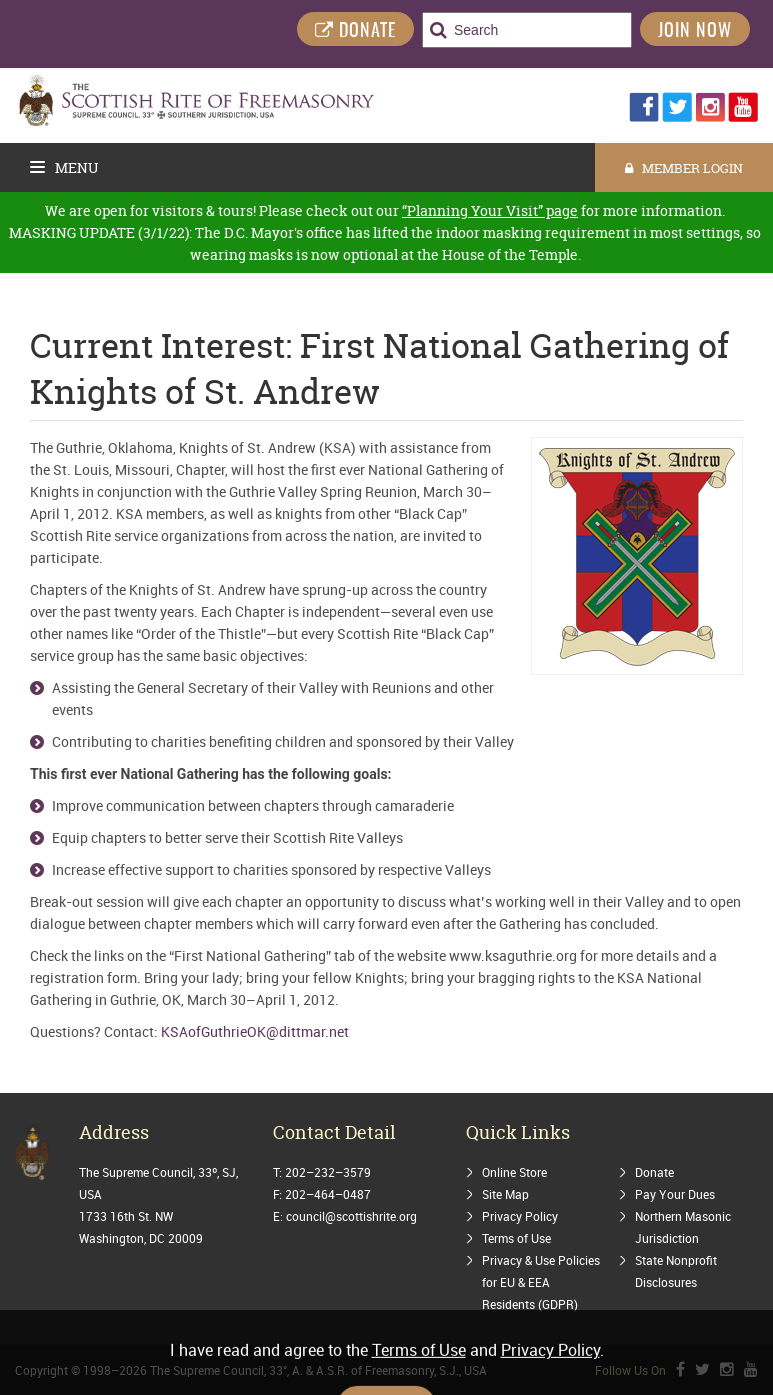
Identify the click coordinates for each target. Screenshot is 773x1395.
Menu (64, 167)
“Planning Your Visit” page (490, 210)
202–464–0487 (328, 1194)
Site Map (505, 1194)
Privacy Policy (520, 1216)
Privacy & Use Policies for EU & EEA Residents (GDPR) (541, 1282)
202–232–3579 (328, 1172)
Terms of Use (516, 1238)
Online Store (514, 1172)
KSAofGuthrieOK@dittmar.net (255, 1031)
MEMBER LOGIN (684, 168)
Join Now (695, 32)
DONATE (355, 31)
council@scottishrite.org (351, 1216)
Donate (654, 1172)
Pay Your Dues (675, 1194)
